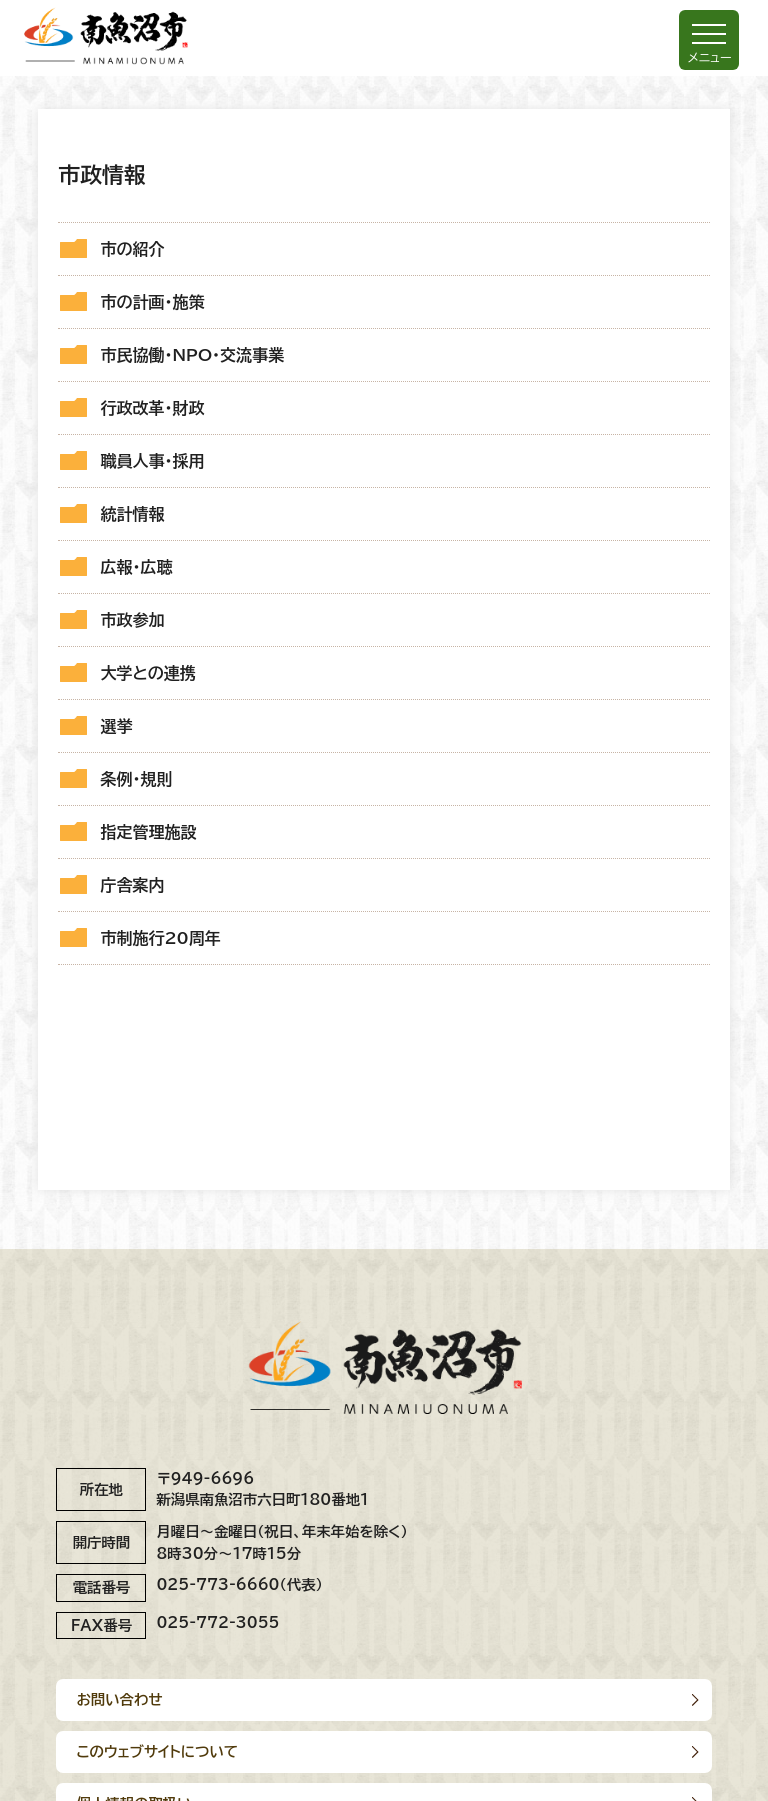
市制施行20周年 (160, 938)
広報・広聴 (136, 567)
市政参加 (132, 620)
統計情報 (132, 514)
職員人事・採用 (152, 461)
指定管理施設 (148, 832)
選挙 (116, 726)
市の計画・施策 (152, 302)
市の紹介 (132, 249)
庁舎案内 (132, 885)
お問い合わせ (119, 1699)
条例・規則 (136, 779)
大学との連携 (147, 673)
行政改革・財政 (152, 408)
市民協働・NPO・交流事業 (192, 355)
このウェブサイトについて (157, 1751)
